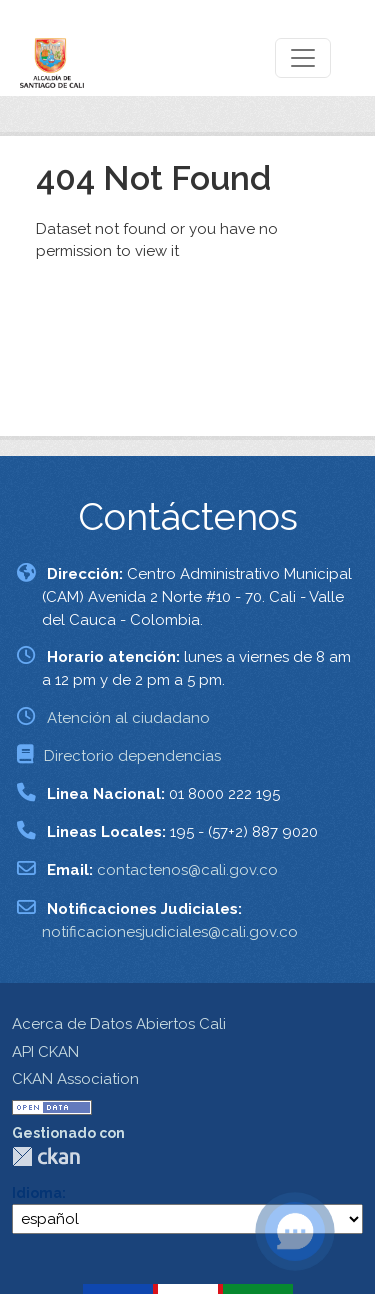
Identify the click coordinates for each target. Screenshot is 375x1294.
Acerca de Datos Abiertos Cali (119, 1024)
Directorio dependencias (132, 756)
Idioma (37, 1193)
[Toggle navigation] (303, 58)
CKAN (46, 1156)
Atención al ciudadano (128, 718)
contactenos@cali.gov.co (187, 870)
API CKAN (45, 1052)
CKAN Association (75, 1079)
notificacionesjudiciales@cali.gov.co (170, 932)
